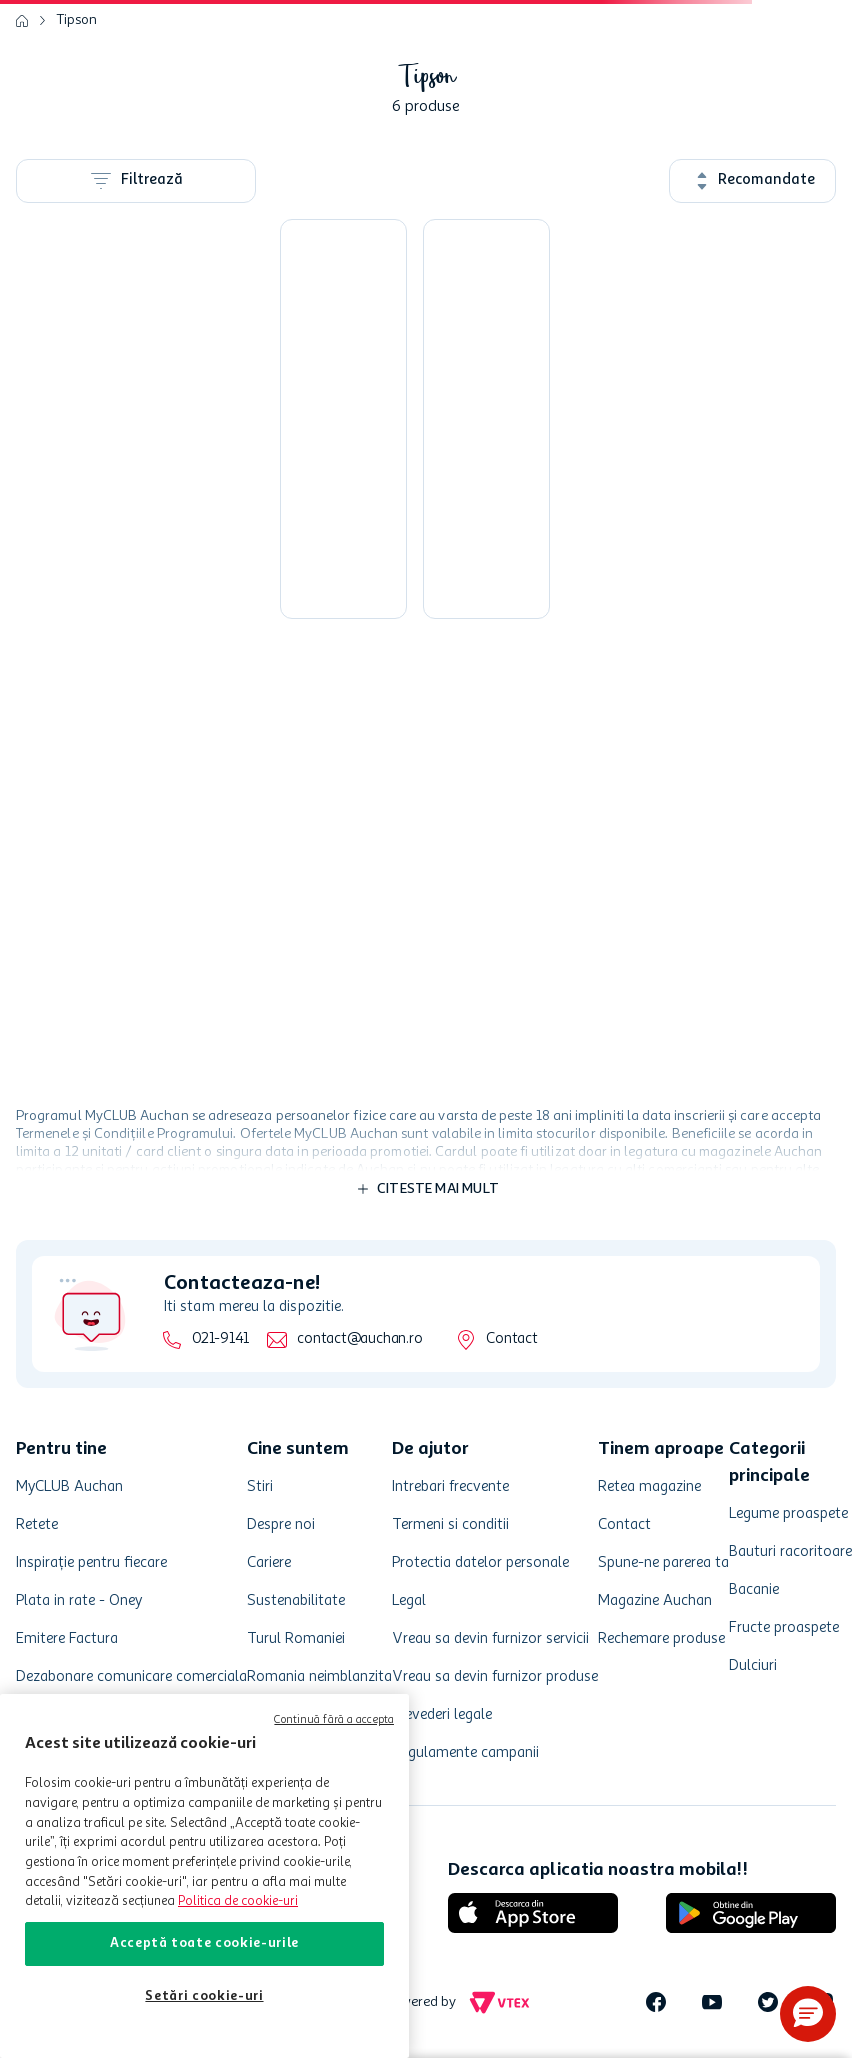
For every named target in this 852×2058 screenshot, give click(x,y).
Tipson (77, 20)
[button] (808, 2014)
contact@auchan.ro (359, 1339)
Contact (511, 1339)
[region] (204, 1876)
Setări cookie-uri (204, 1996)
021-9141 (220, 1339)
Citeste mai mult (438, 1189)
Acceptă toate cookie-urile (204, 1943)
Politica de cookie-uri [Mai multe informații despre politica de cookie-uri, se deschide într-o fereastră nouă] (238, 1901)
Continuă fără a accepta (334, 1720)
